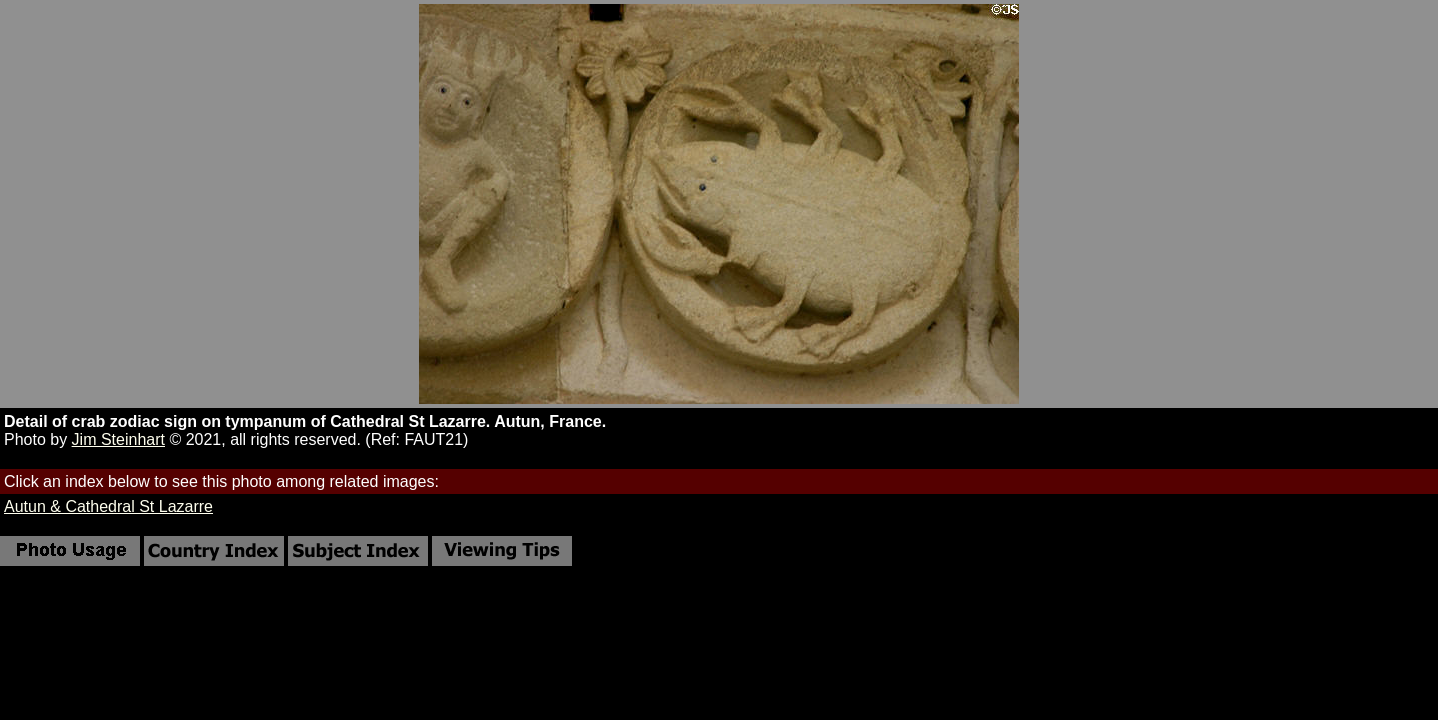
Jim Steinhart (118, 439)
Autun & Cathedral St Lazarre (108, 506)
